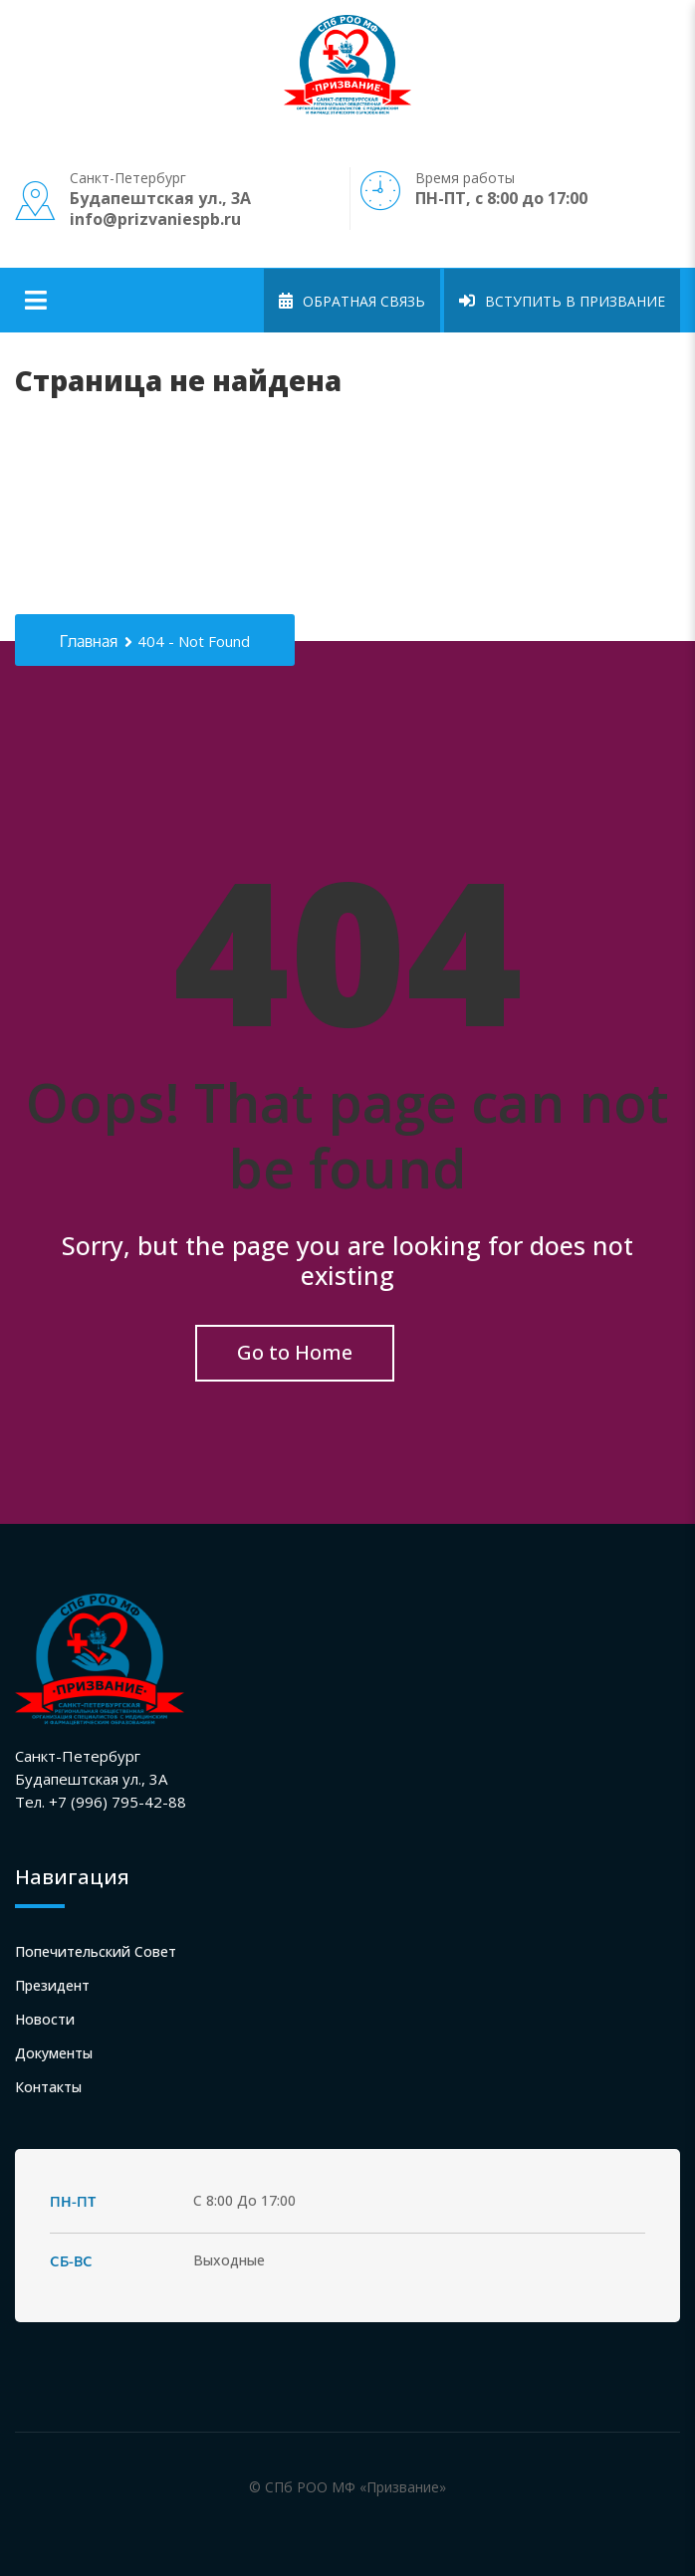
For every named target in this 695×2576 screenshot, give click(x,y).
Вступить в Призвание (562, 301)
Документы (54, 2052)
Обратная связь (352, 301)
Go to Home (294, 1352)
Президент (52, 1985)
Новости (45, 2019)
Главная (88, 641)
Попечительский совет (95, 1951)
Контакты (48, 2086)
